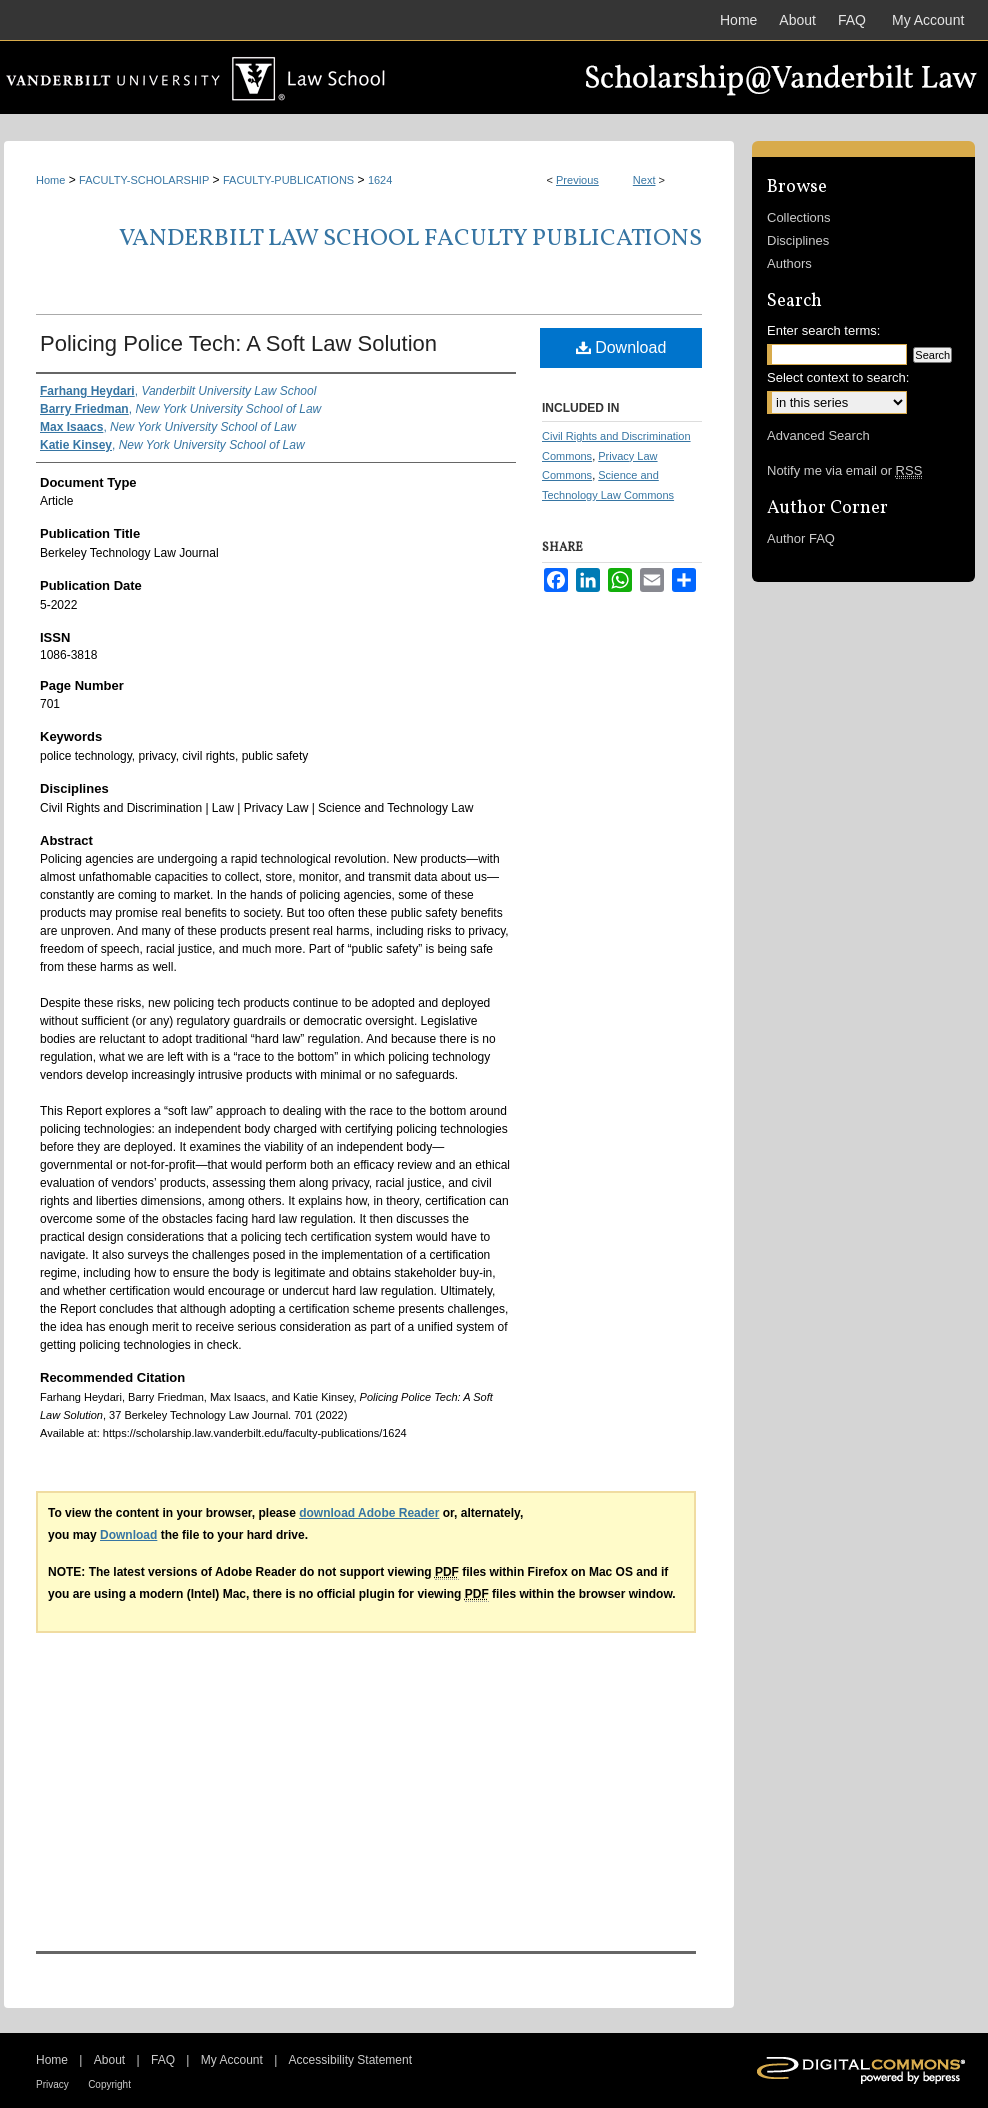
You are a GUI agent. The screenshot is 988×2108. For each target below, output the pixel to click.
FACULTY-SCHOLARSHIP (144, 180)
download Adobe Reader (369, 1513)
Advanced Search (818, 435)
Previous (577, 180)
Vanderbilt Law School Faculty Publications (410, 239)
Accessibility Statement (350, 2060)
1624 (380, 180)
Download (621, 347)
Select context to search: (838, 377)
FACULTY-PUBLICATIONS (288, 180)
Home (50, 180)
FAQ (163, 2060)
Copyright (109, 2084)
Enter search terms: (823, 330)
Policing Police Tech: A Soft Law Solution (238, 343)
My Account (232, 2060)
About (109, 2060)
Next (644, 180)
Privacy (52, 2084)
